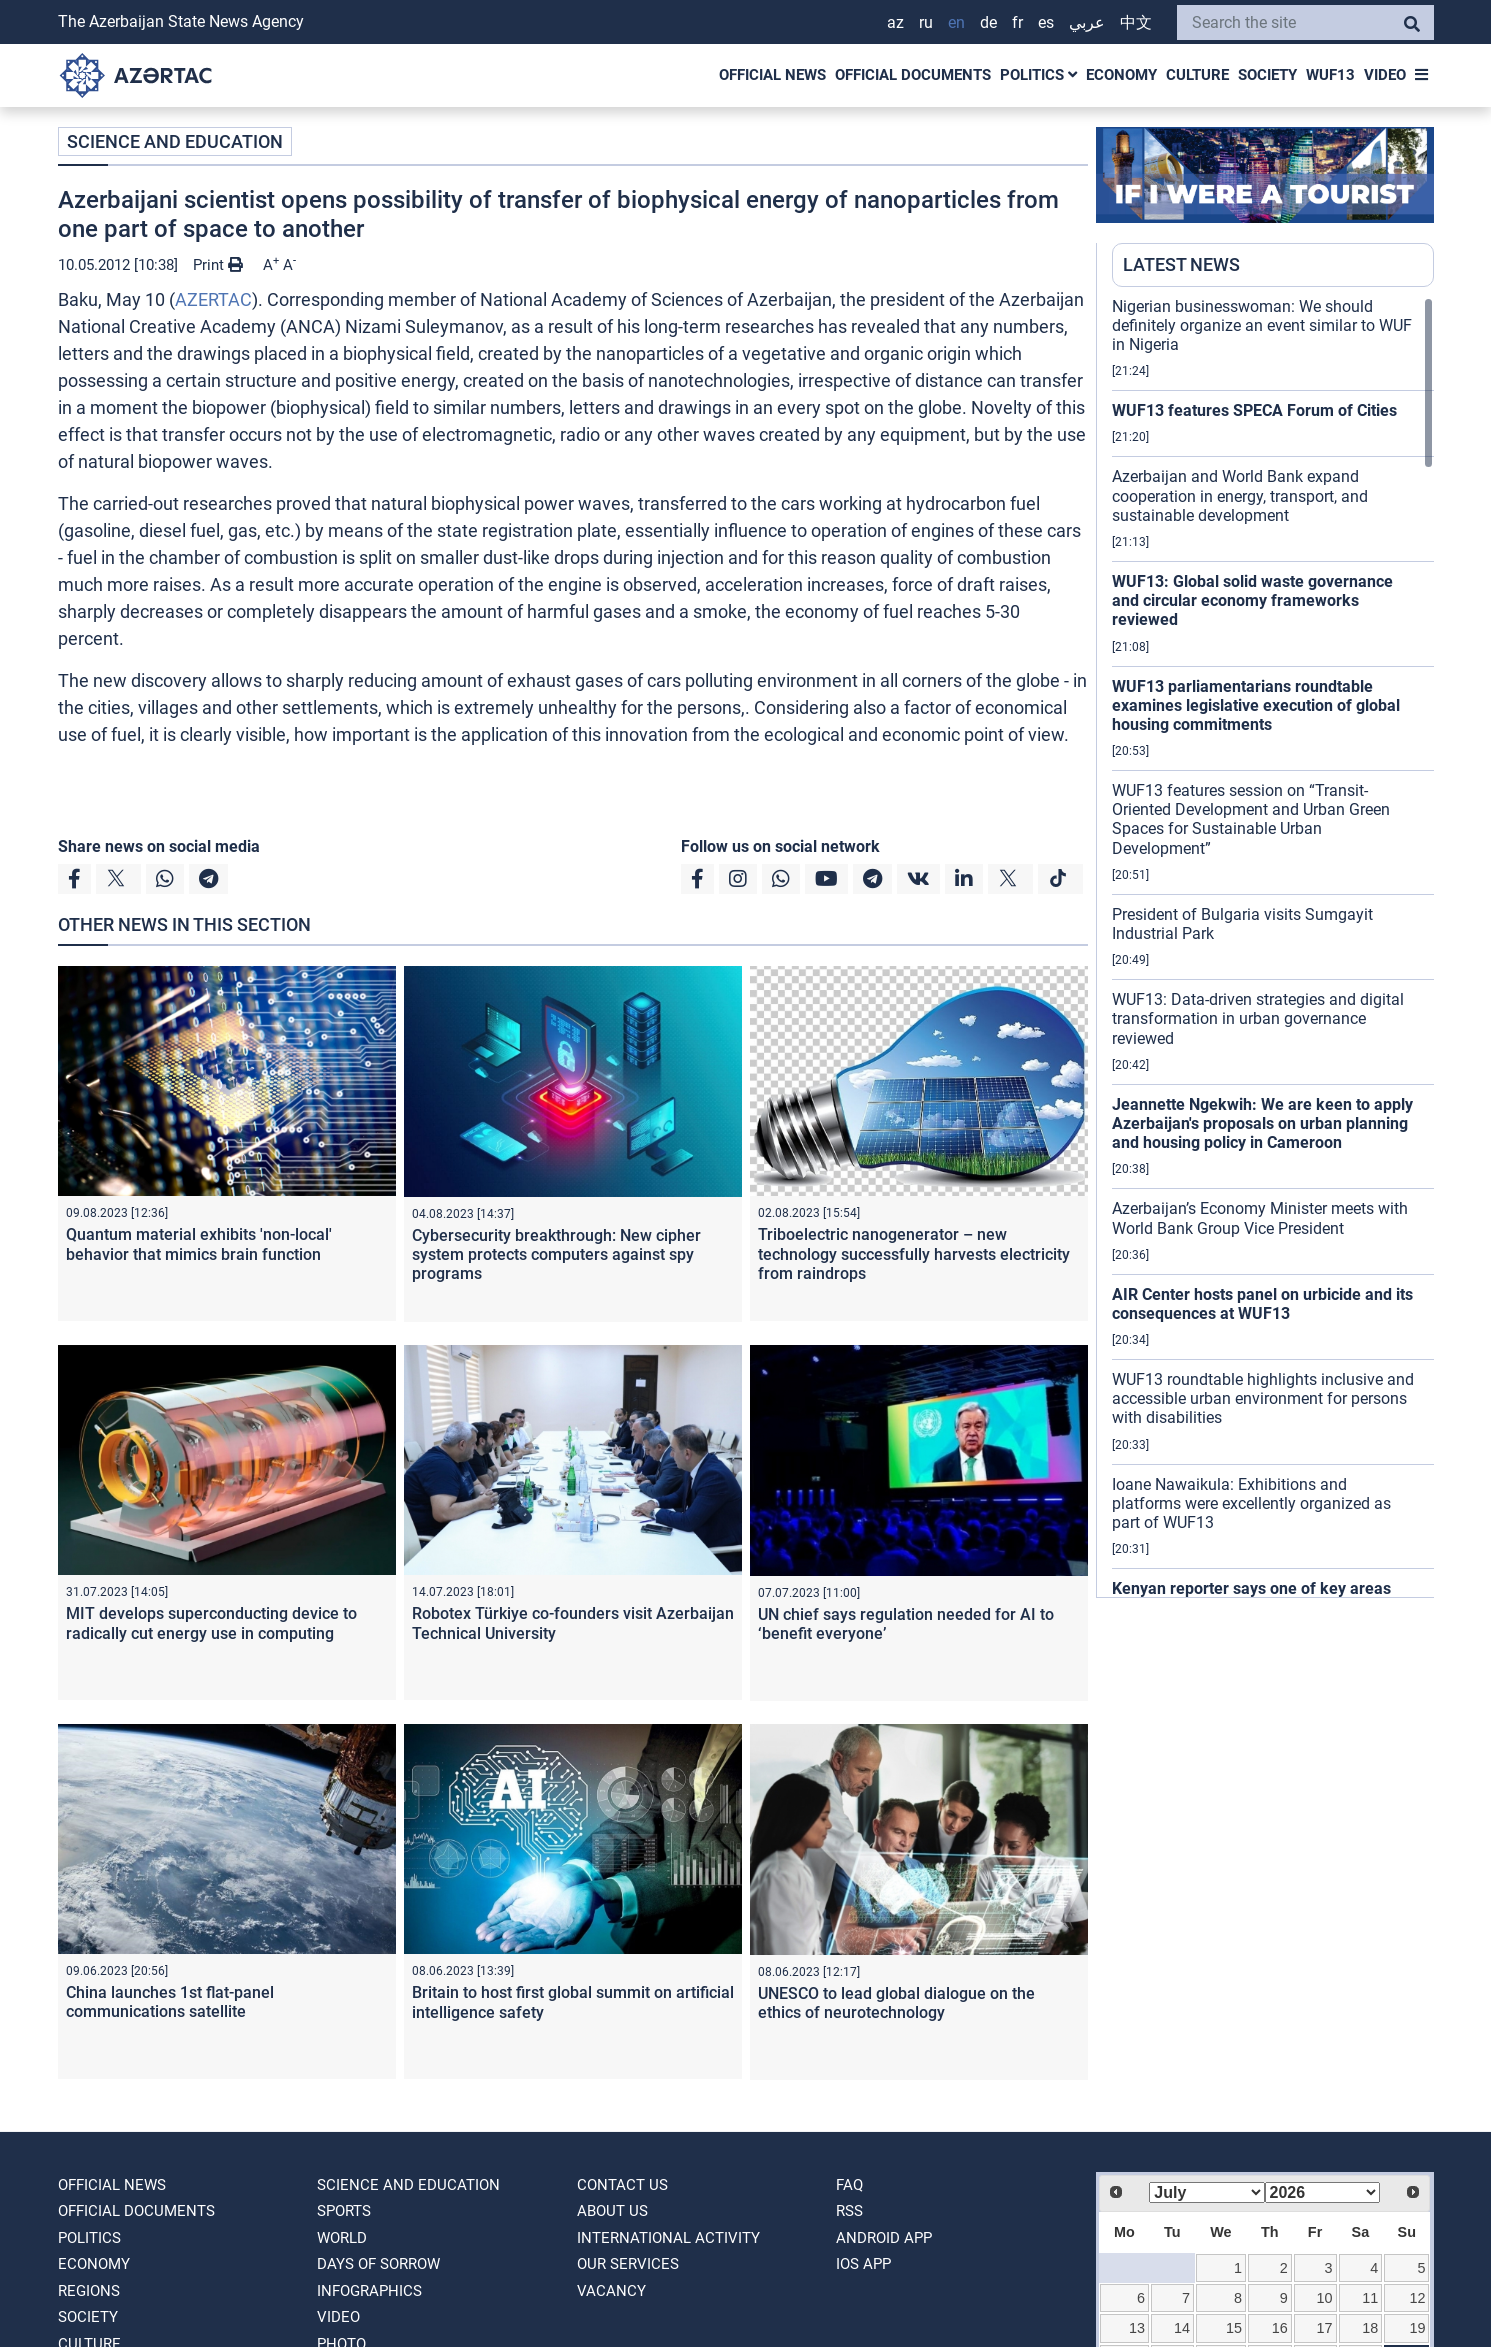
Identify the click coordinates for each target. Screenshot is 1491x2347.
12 (1417, 2298)
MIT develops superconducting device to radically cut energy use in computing (211, 1623)
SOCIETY (1267, 75)
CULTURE (1197, 75)
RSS (849, 2211)
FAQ (849, 2185)
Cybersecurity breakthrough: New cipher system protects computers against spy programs (556, 1254)
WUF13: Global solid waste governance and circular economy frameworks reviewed (1252, 600)
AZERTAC (213, 299)
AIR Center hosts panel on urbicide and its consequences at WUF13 (1262, 1304)
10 (1325, 2298)
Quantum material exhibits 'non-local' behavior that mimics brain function (199, 1244)
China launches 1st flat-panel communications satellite (170, 2002)
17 (1325, 2328)
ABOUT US (612, 2211)
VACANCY (611, 2291)
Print (218, 265)
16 (1280, 2328)
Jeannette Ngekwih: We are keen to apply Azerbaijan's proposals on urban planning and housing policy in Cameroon (1262, 1123)
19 (1417, 2328)
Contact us (622, 2185)
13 (1137, 2328)
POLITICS (1038, 75)
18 (1370, 2328)
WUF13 (1330, 75)
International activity (668, 2238)
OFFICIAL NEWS (772, 75)
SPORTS (344, 2211)
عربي (1087, 22)
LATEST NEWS (1181, 264)
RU (926, 22)
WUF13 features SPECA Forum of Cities (1254, 410)
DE (988, 22)
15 (1234, 2328)
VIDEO (1385, 75)
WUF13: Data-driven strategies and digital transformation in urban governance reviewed (1258, 1018)
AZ (895, 22)
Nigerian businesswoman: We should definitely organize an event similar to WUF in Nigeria (1262, 325)
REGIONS (89, 2291)
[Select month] (1206, 2192)
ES (1046, 22)
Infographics (369, 2291)
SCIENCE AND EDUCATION (175, 141)
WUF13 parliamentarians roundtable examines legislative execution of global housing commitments (1256, 705)
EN (956, 22)
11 (1370, 2298)
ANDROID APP (884, 2238)
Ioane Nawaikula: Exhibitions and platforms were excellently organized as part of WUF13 (1251, 1503)
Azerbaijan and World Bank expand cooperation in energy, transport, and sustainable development (1240, 495)
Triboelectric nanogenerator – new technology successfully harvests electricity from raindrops (914, 1253)
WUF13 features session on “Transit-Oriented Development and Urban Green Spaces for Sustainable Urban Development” (1251, 819)
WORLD (342, 2238)
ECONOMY (1121, 75)
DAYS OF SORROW (378, 2264)
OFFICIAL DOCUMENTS (913, 75)
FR (1017, 22)
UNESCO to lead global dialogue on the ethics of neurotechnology (896, 2003)
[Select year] (1322, 2192)
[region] (1273, 947)
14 (1182, 2328)
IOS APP (863, 2264)
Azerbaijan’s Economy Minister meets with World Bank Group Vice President (1260, 1218)
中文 (1136, 22)
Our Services (628, 2264)
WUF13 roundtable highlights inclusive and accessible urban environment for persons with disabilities (1263, 1398)
